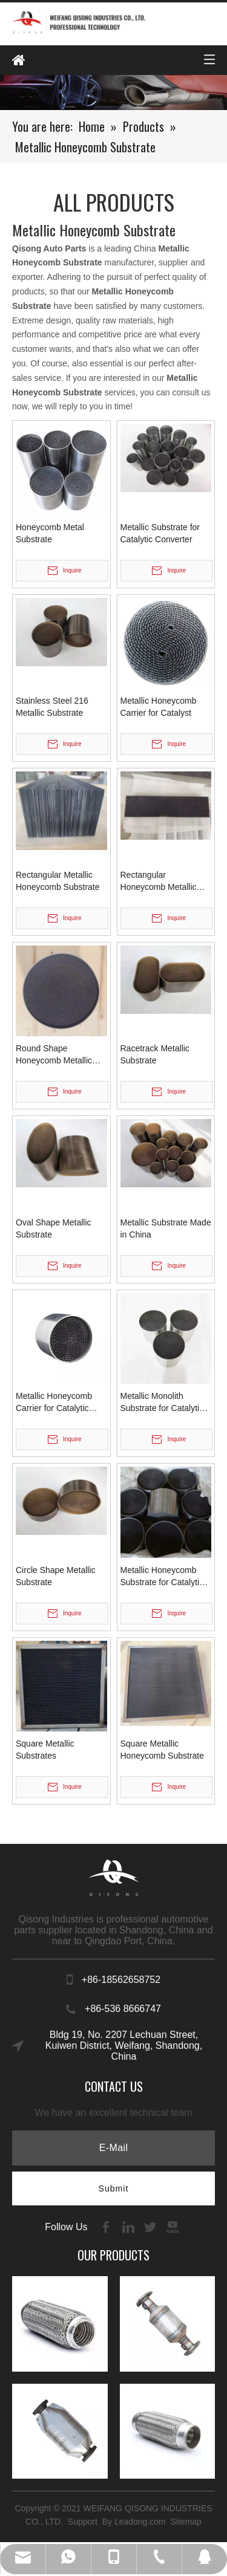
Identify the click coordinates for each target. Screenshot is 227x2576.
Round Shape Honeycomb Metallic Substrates (54, 1054)
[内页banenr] (113, 93)
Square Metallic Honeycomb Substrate (162, 1749)
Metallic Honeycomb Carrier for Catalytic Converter (54, 1402)
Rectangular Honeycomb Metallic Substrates (158, 881)
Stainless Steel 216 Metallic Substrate (52, 707)
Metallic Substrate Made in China (165, 1228)
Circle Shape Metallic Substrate (56, 1576)
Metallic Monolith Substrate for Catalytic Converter (162, 1402)
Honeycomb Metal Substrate (50, 533)
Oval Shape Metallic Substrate (53, 1228)
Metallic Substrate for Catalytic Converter (160, 533)
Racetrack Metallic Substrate (154, 1054)
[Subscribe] (114, 2188)
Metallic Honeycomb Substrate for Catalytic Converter (162, 1576)
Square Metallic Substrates (45, 1749)
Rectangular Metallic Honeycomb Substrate (58, 881)
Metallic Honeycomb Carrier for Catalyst (158, 707)
